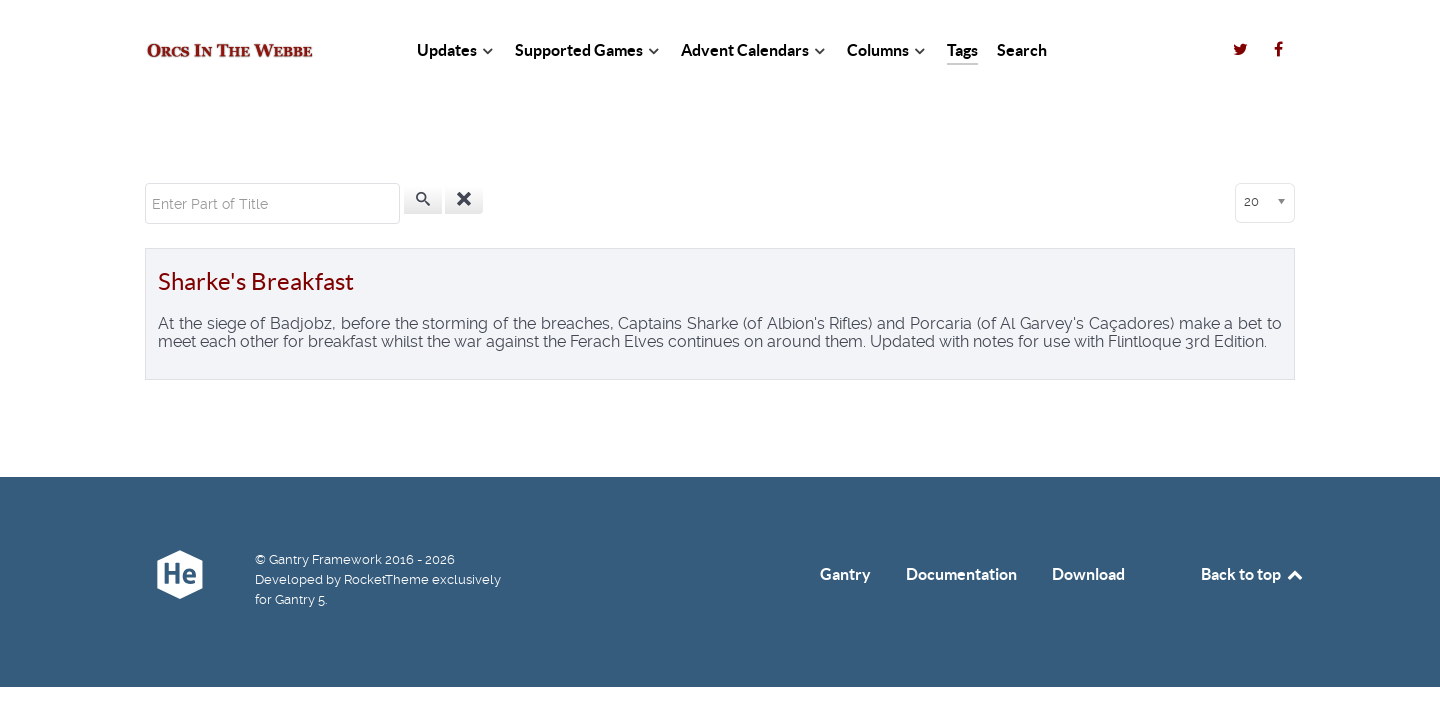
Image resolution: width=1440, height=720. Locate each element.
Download (1088, 574)
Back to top (1253, 574)
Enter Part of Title (145, 183)
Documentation (961, 574)
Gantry (845, 574)
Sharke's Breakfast (256, 281)
